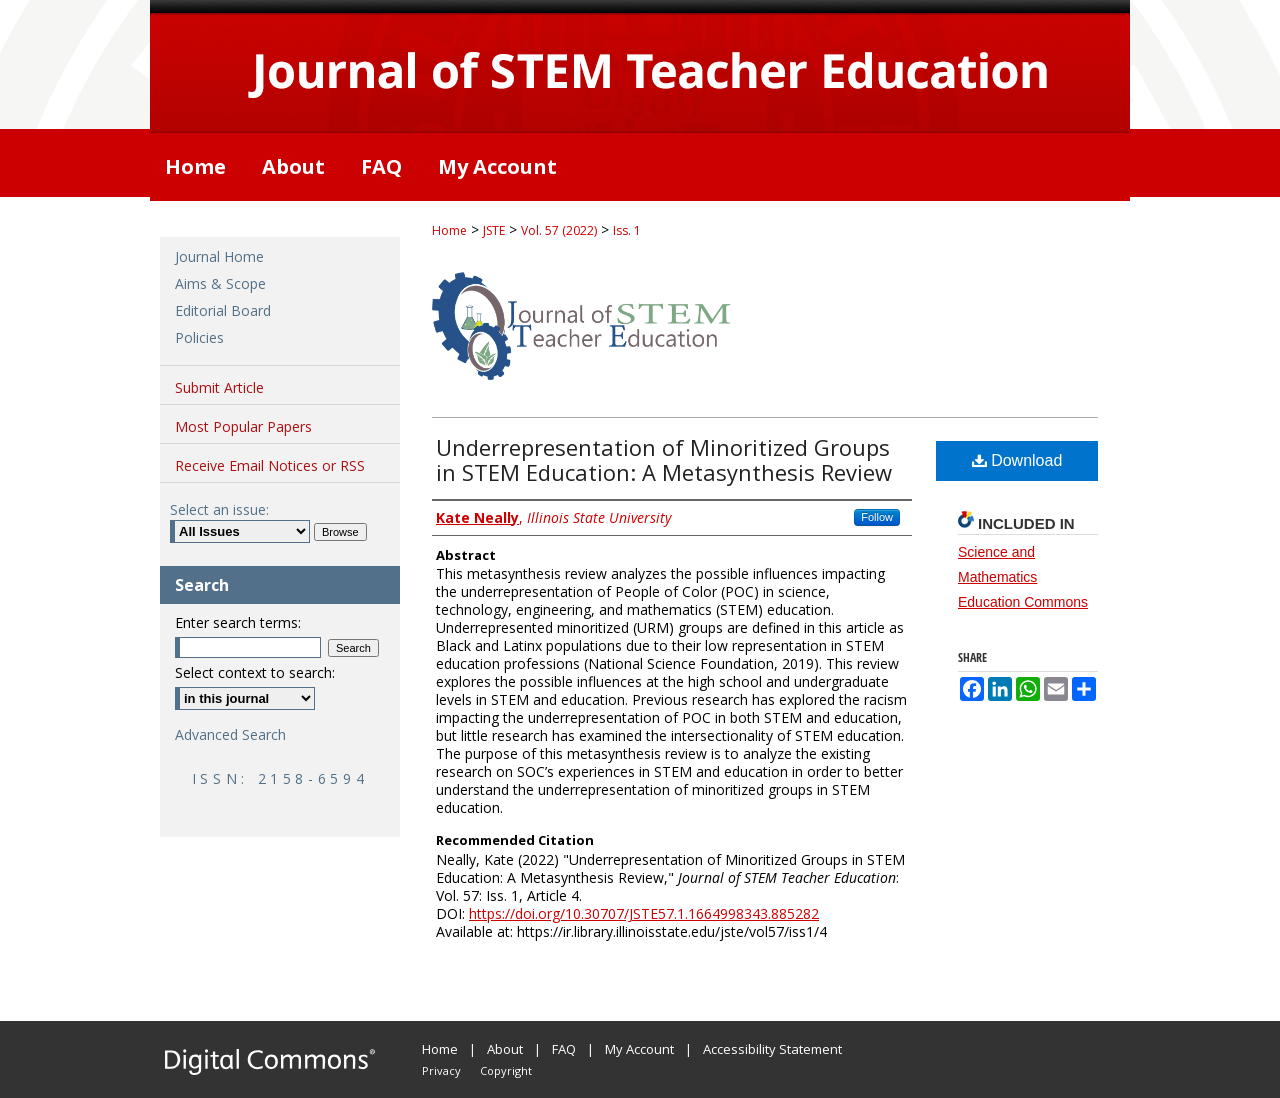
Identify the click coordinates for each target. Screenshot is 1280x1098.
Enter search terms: (238, 622)
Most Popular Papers (243, 426)
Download (1017, 460)
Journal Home (219, 256)
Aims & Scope (220, 283)
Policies (199, 337)
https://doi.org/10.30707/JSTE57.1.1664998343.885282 (644, 913)
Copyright (506, 1070)
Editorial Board (223, 310)
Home (449, 230)
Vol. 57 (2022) (559, 230)
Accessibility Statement (772, 1049)
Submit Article (219, 387)
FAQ (564, 1049)
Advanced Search (230, 734)
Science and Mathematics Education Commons (1023, 577)
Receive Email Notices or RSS (270, 465)
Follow (877, 517)
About (505, 1049)
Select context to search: (255, 672)
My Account (639, 1049)
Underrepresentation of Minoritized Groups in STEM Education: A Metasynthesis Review (664, 459)
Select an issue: (219, 509)
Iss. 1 (627, 230)
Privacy (441, 1070)
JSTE (494, 230)
